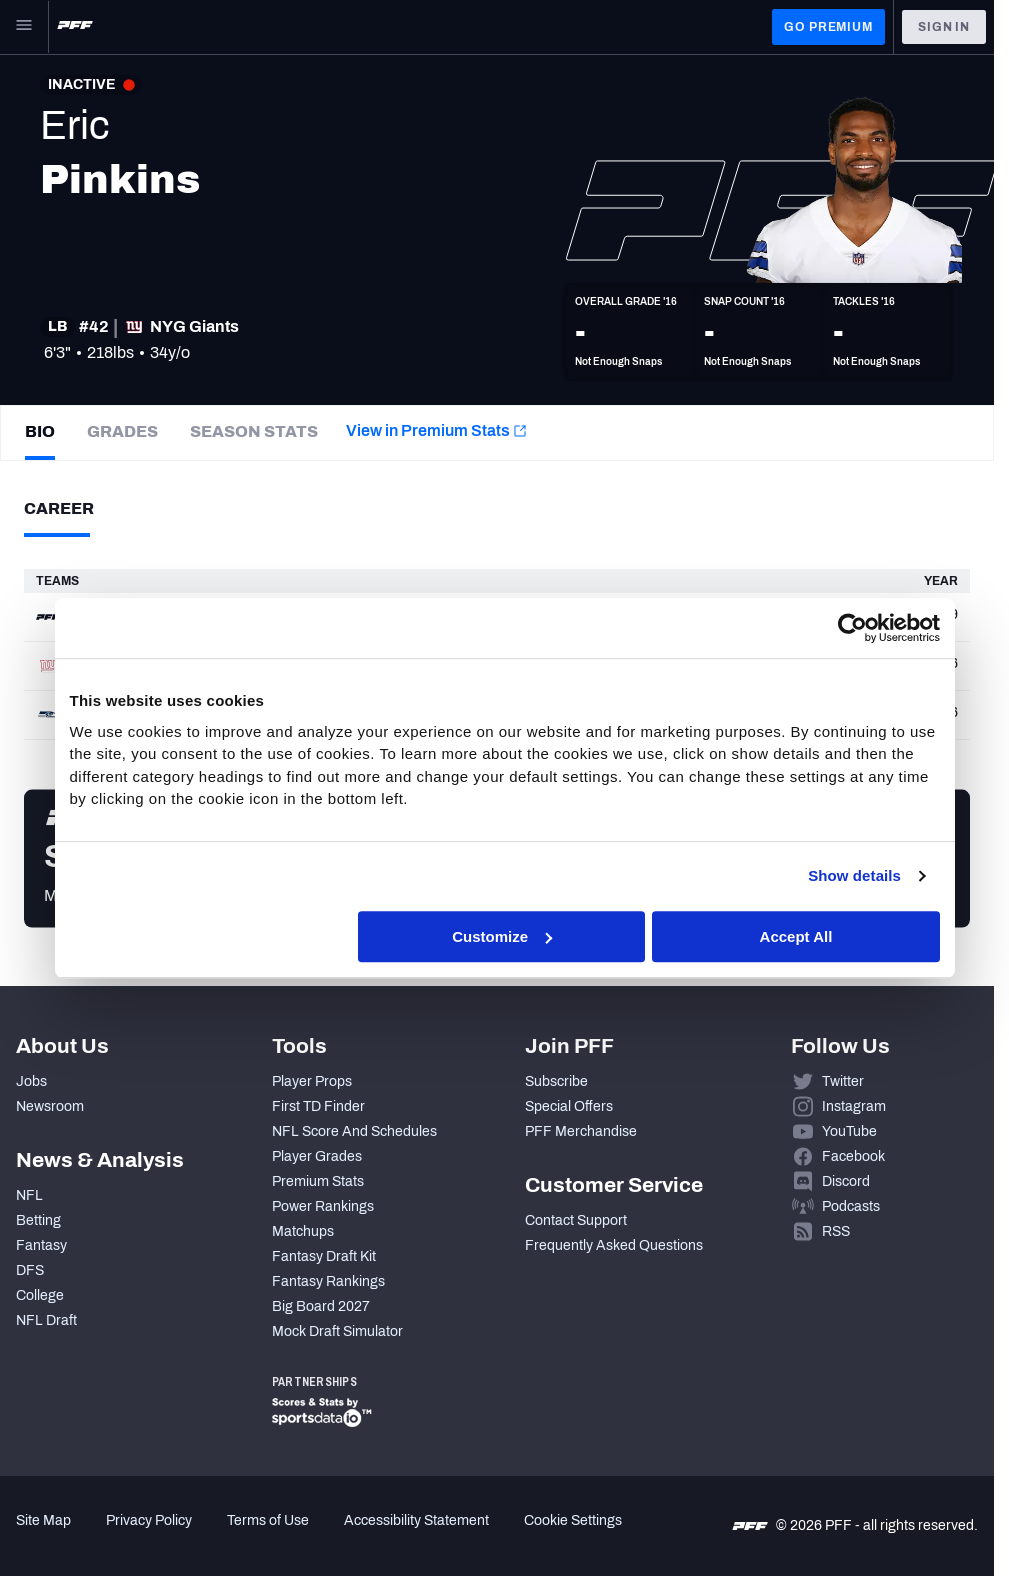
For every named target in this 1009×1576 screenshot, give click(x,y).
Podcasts (851, 1206)
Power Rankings (323, 1206)
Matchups (303, 1231)
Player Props (312, 1081)
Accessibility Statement (416, 1520)
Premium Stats (318, 1181)
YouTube (849, 1131)
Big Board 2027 (321, 1306)
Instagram (854, 1106)
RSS (836, 1231)
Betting (38, 1220)
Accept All (796, 936)
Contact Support (576, 1220)
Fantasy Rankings (328, 1281)
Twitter (843, 1081)
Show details (854, 875)
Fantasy (41, 1245)
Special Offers (569, 1106)
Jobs (31, 1081)
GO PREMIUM (828, 27)
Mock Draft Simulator (337, 1331)
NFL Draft (46, 1320)
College (40, 1295)
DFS (30, 1270)
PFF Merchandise (581, 1131)
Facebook (853, 1156)
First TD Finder (318, 1106)
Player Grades (317, 1156)
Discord (846, 1181)
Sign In (944, 27)
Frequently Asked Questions (614, 1245)
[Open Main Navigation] (24, 27)
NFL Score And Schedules (354, 1131)
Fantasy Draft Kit (324, 1256)
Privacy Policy (149, 1520)
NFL (29, 1195)
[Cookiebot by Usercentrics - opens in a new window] (852, 628)
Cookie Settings (573, 1520)
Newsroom (50, 1106)
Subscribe (556, 1081)
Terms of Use (268, 1520)
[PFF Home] (75, 27)
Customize (502, 936)
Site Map (43, 1520)
